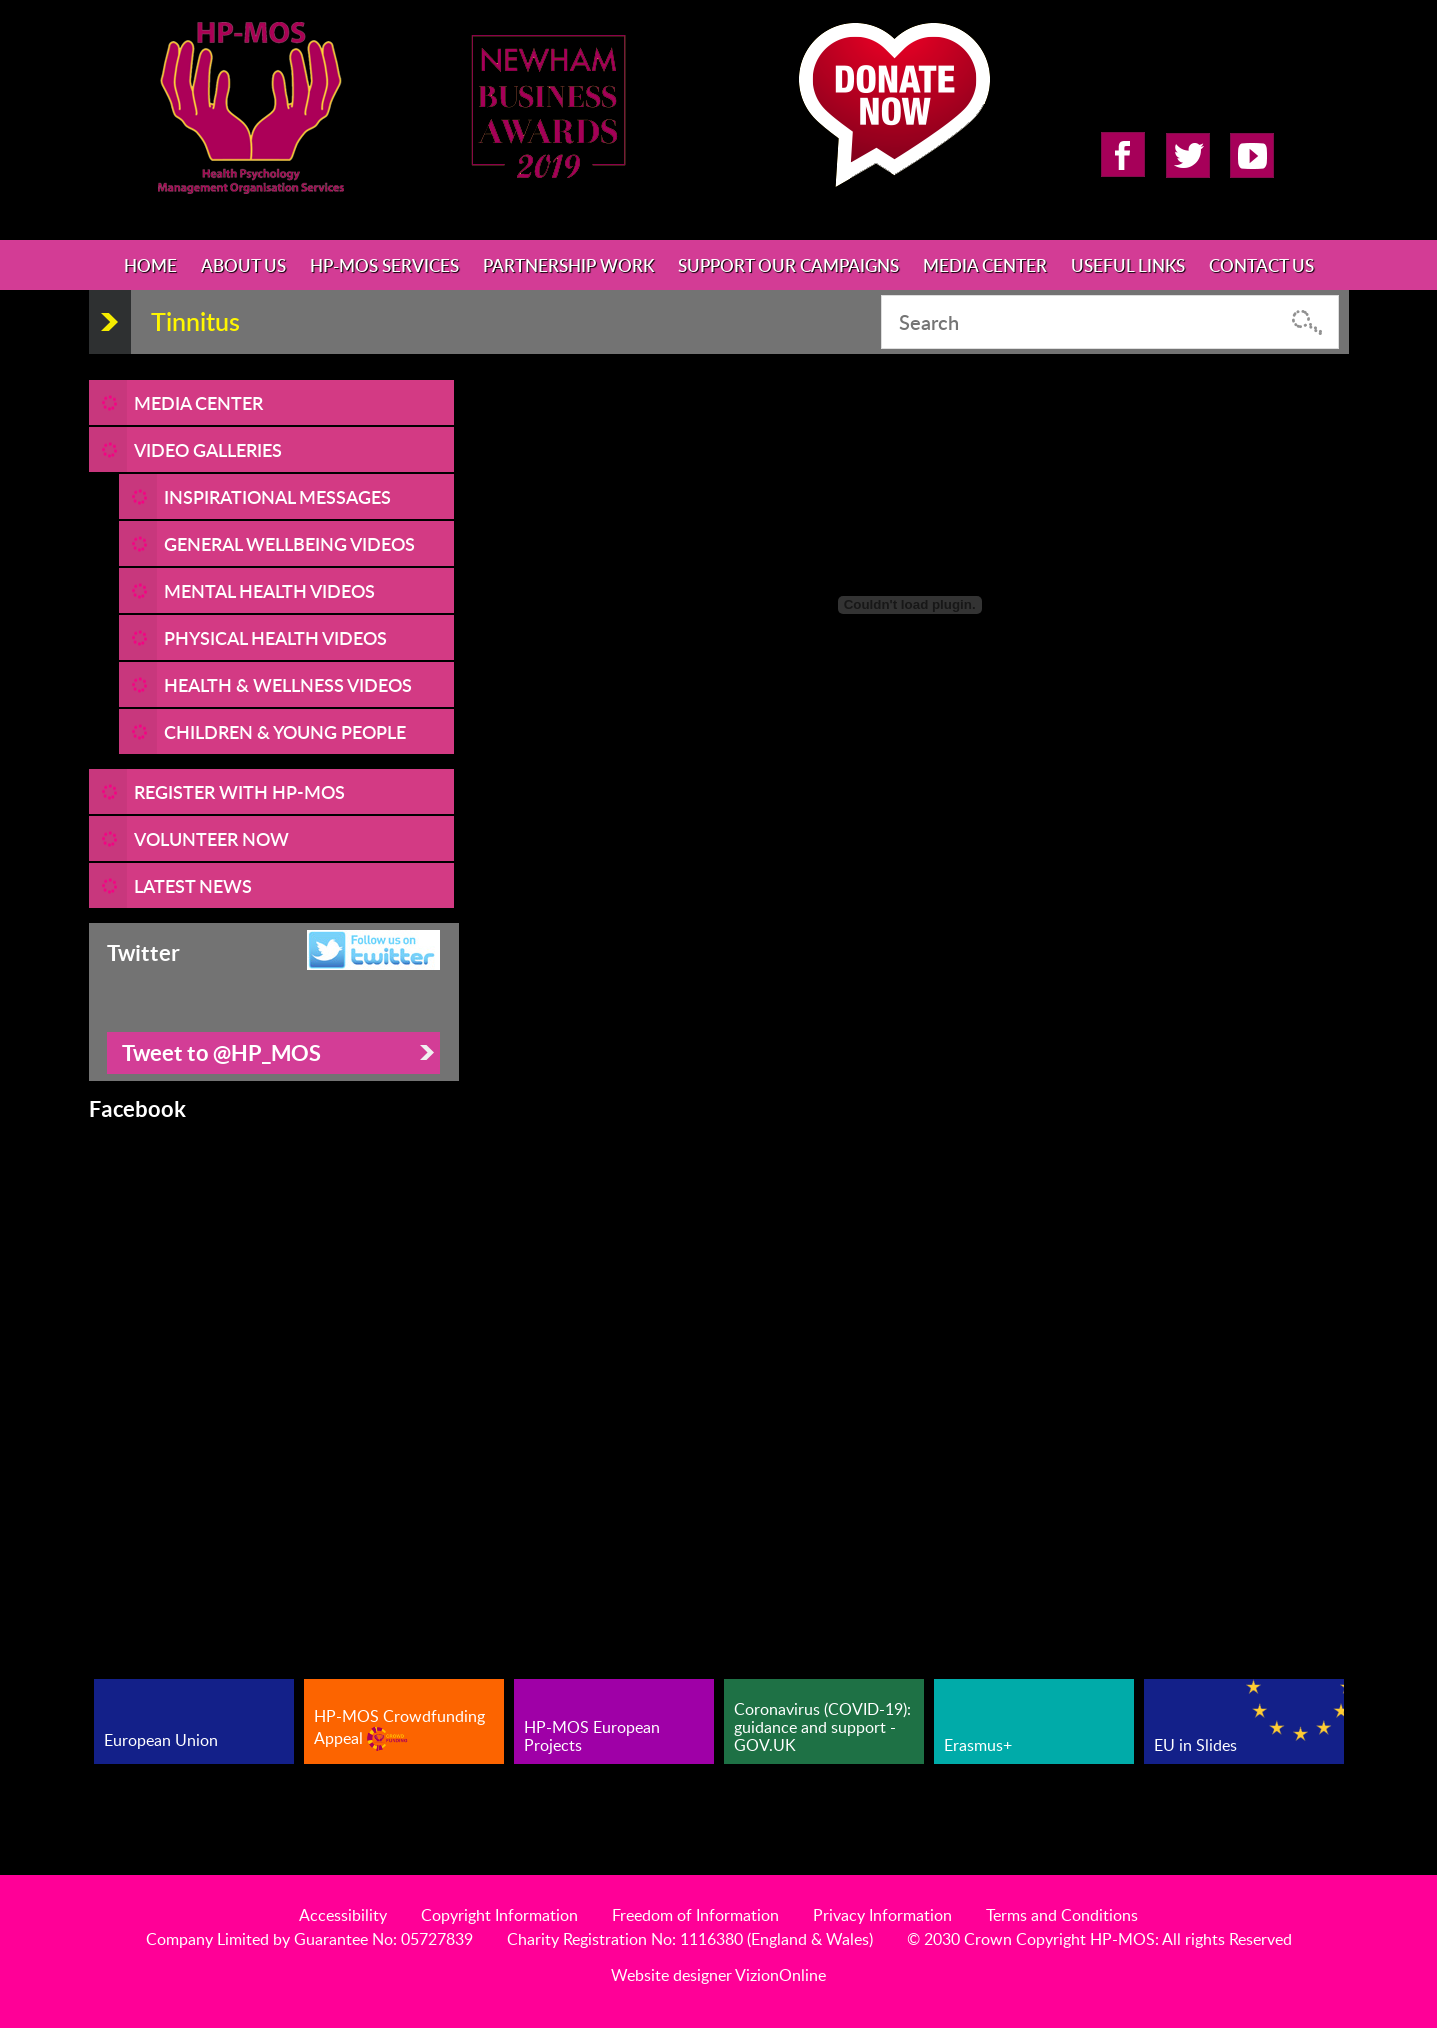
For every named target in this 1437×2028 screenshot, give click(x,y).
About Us (243, 265)
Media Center (985, 265)
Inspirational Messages (277, 496)
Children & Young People (285, 731)
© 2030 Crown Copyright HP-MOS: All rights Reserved (1099, 1939)
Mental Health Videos (269, 590)
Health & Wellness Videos (288, 684)
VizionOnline (780, 1975)
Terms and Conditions (1062, 1915)
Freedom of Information (695, 1915)
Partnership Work (568, 265)
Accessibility (343, 1915)
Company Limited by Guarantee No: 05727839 (309, 1939)
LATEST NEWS (193, 885)
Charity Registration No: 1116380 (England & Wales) (690, 1939)
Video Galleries (208, 449)
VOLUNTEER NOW (211, 838)
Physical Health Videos (275, 637)
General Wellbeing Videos (289, 543)
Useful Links (1128, 265)
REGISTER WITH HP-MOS (239, 791)
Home (150, 265)
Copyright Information (499, 1915)
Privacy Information (882, 1915)
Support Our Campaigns (788, 265)
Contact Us (1261, 265)
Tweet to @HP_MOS (221, 1052)
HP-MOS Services (384, 265)
